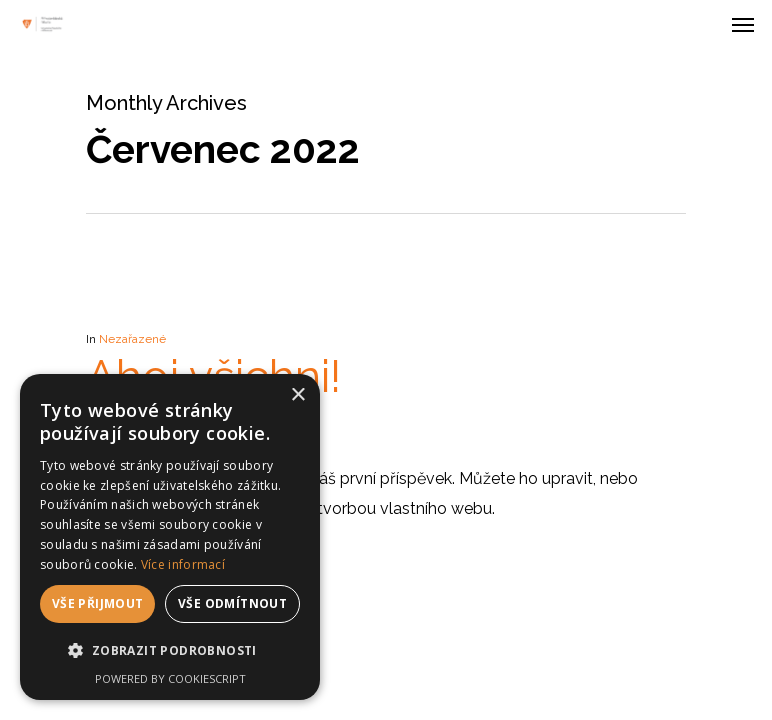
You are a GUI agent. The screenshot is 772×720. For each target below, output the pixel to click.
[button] (170, 651)
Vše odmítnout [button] (232, 603)
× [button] (297, 395)
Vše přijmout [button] (98, 603)
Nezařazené (132, 339)
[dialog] (170, 537)
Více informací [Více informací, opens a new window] (183, 564)
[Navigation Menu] (743, 24)
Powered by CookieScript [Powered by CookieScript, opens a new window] (170, 678)
